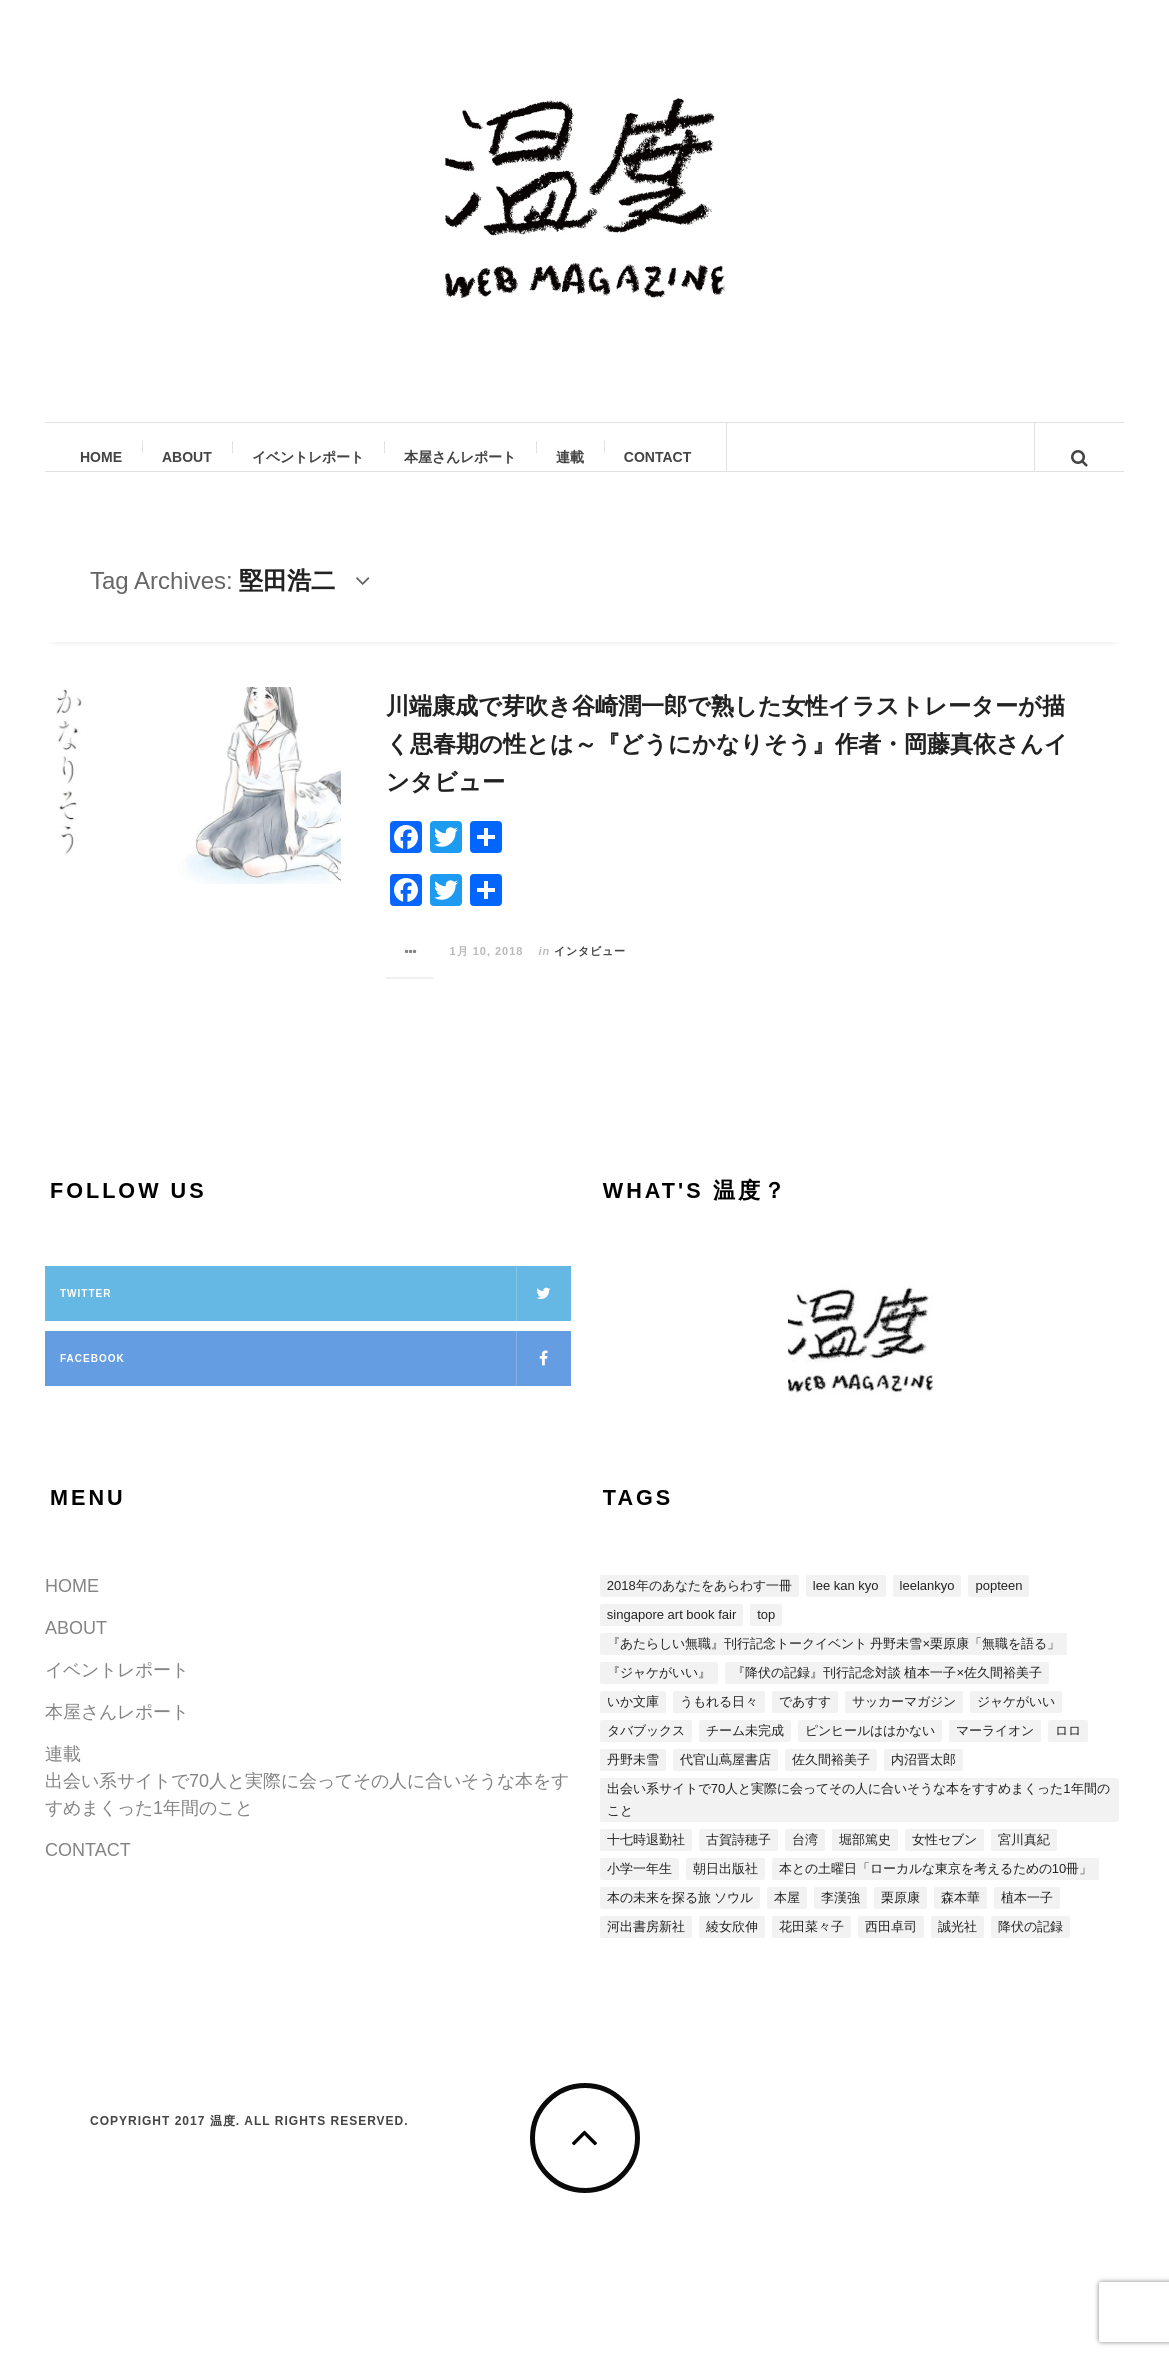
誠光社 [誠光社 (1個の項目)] (957, 1946)
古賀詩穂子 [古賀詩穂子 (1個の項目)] (738, 1859)
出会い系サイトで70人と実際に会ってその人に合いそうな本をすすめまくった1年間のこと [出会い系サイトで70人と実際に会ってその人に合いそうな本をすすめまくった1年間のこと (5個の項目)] (858, 1819)
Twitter (315, 1313)
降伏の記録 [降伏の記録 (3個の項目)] (1030, 1946)
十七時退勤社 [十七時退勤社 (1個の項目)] (646, 1859)
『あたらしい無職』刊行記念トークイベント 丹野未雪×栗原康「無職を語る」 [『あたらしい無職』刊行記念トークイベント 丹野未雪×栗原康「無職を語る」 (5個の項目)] (833, 1663)
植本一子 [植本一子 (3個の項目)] (1027, 1917)
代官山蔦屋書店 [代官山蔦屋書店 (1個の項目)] (725, 1779)
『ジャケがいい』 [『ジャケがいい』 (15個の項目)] (659, 1692)
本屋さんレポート (461, 457)
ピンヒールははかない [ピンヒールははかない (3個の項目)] (870, 1750)
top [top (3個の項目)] (766, 1634)
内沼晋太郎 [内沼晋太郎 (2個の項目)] (923, 1779)
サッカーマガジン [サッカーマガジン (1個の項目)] (904, 1721)
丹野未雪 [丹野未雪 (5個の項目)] (633, 1779)
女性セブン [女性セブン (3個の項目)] (944, 1859)
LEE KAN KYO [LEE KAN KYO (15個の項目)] (846, 1605)
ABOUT (188, 457)
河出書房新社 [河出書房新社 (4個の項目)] (646, 1946)
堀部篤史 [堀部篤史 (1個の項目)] (865, 1859)
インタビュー (590, 971)
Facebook (315, 1378)
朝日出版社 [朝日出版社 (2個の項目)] (725, 1888)
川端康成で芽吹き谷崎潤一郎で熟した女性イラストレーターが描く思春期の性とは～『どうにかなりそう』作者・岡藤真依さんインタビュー (727, 764)
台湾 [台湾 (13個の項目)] (805, 1859)
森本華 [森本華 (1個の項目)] (960, 1917)
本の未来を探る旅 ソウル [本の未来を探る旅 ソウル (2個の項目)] (680, 1917)
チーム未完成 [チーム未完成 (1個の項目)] (745, 1750)
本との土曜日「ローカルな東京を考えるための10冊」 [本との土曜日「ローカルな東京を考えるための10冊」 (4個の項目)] (935, 1888)
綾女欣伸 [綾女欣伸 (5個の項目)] (732, 1946)
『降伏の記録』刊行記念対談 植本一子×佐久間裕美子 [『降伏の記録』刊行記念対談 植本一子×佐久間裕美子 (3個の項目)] (887, 1692)
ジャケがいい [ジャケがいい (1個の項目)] (1016, 1721)
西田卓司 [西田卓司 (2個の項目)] (891, 1946)
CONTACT (658, 457)
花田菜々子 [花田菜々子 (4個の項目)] (811, 1946)
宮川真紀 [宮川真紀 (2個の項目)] (1024, 1859)
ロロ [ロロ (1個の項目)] (1068, 1750)
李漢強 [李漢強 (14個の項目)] (840, 1917)
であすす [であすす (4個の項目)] (805, 1721)
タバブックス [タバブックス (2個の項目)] (646, 1750)
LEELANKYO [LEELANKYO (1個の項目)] (927, 1605)
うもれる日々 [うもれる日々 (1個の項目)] (719, 1721)
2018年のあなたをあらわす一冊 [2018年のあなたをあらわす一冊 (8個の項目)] (699, 1605)
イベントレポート (309, 457)
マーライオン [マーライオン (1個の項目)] (995, 1750)
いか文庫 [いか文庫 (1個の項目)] (633, 1721)
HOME (102, 457)
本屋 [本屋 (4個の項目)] (787, 1917)
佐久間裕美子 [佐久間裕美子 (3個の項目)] (831, 1779)
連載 (571, 457)
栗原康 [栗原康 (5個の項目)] (900, 1917)
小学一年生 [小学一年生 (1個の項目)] (639, 1888)
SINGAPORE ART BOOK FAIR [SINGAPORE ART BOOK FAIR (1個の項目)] (671, 1634)
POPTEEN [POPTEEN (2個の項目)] (998, 1605)
